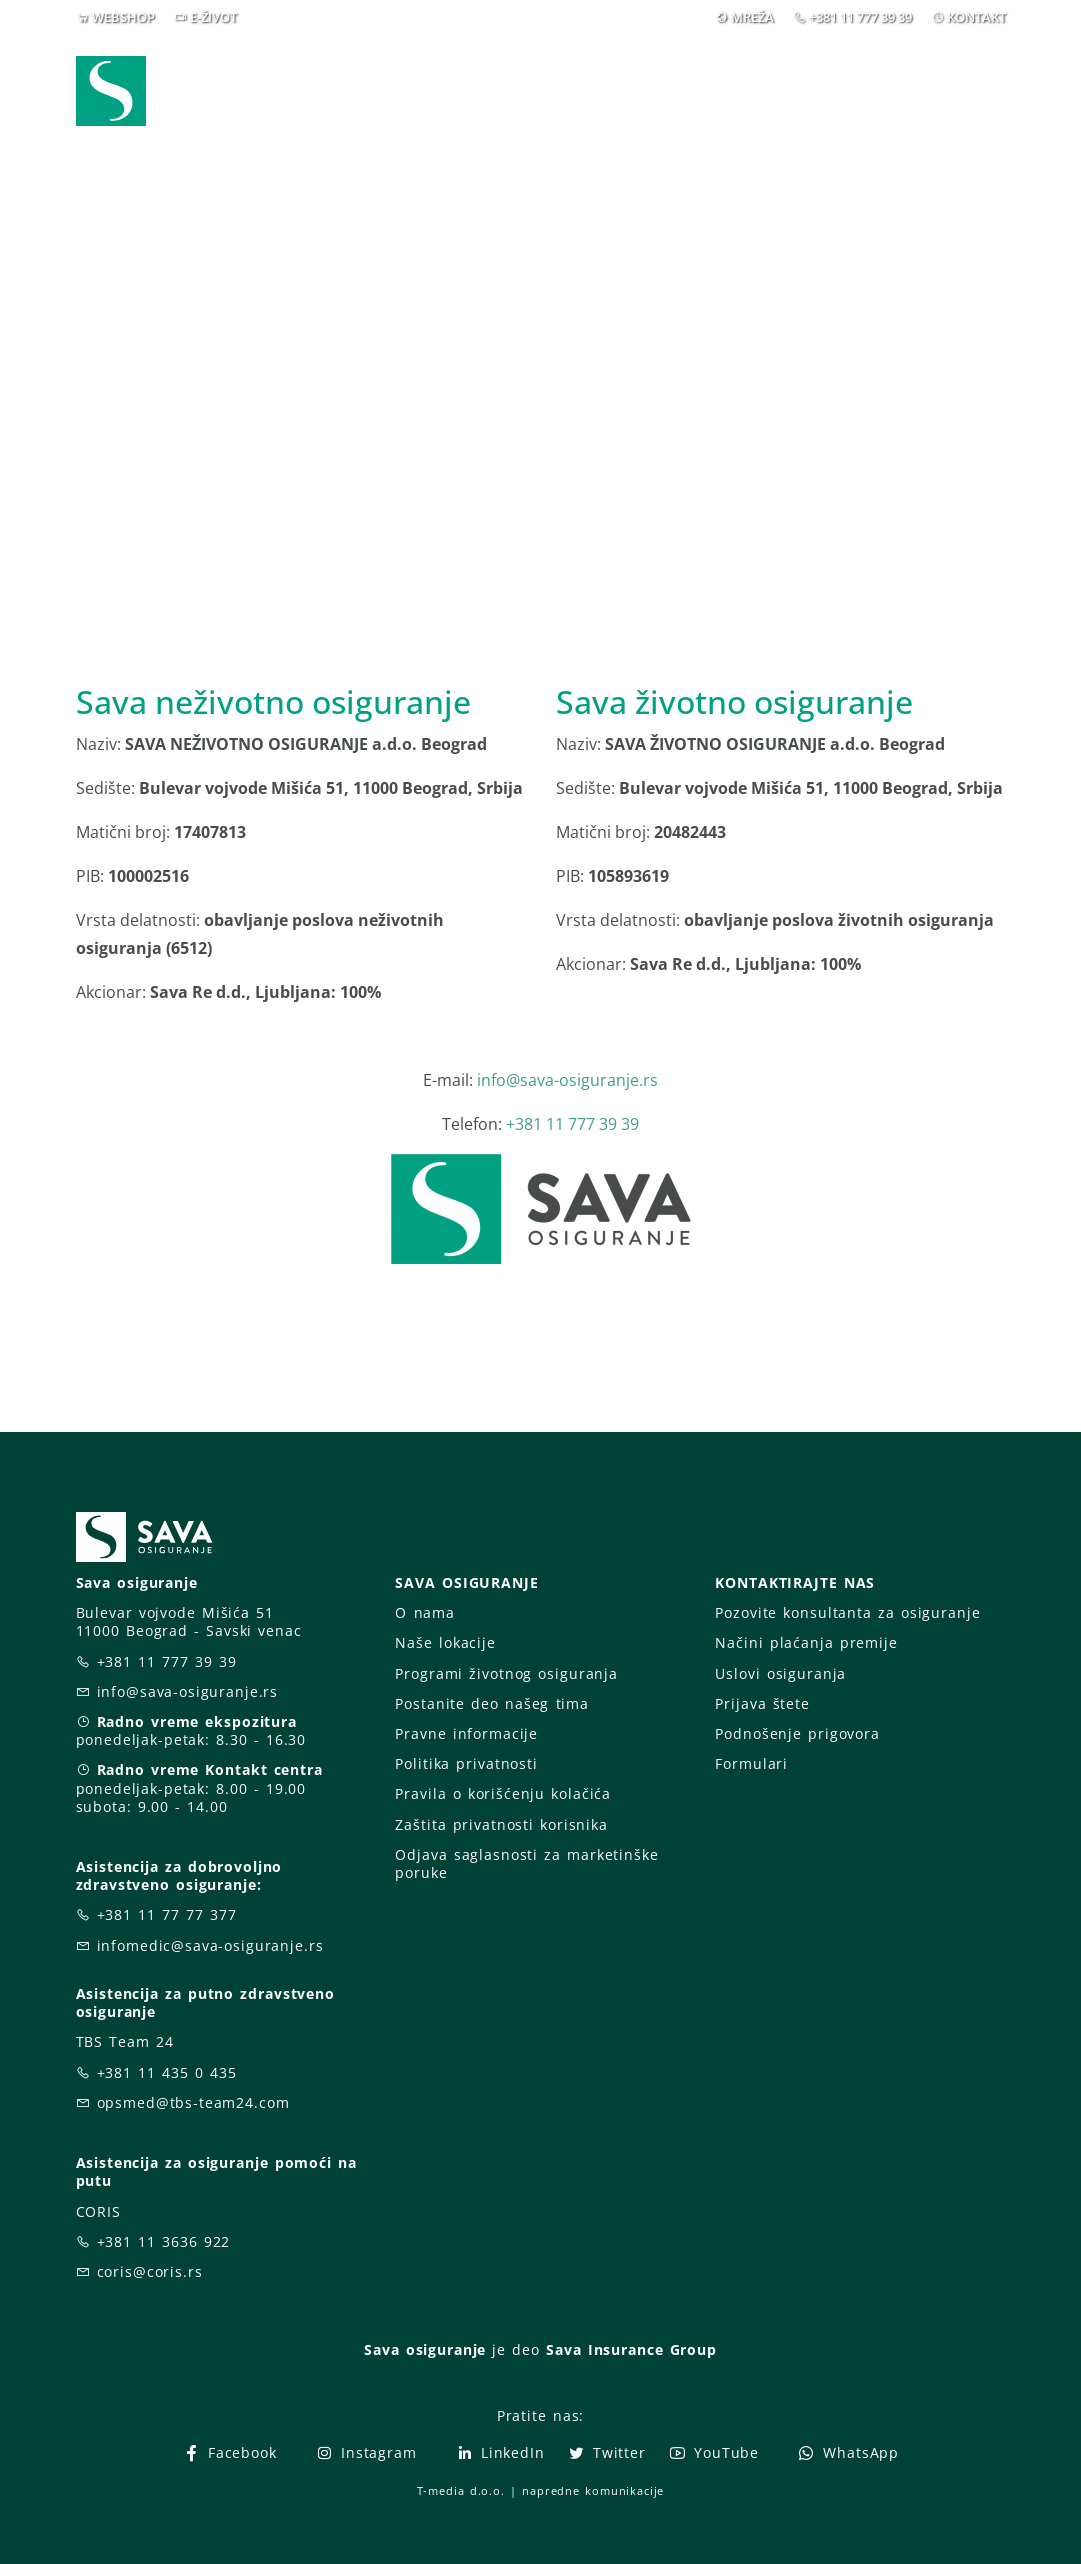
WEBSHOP (123, 17)
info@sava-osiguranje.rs (567, 1080)
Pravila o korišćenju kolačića (503, 1793)
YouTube (713, 2452)
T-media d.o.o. (461, 2490)
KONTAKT (976, 17)
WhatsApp (848, 2452)
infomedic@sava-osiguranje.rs (210, 1945)
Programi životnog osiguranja (506, 1673)
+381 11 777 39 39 (860, 17)
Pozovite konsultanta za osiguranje (847, 1612)
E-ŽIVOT (213, 17)
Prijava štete (600, 90)
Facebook (229, 2452)
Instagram (366, 2452)
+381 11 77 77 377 (167, 1914)
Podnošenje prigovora (797, 1733)
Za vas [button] (865, 77)
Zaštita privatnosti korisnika (501, 1824)
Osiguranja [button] (457, 77)
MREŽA (752, 17)
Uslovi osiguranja (780, 1673)
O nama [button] (744, 77)
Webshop (325, 77)
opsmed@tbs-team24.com (193, 2102)
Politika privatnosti (466, 1763)
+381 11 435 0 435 (167, 2072)
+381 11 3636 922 (164, 2241)
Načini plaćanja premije (806, 1642)
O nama (424, 1612)
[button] (968, 78)
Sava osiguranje (425, 2349)
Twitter (606, 2452)
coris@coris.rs (150, 2271)
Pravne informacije (466, 1733)
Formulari (751, 1763)
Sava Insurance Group (631, 2349)
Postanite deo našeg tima (491, 1703)
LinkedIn (500, 2452)
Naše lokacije (445, 1642)
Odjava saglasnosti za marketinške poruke (526, 1863)
